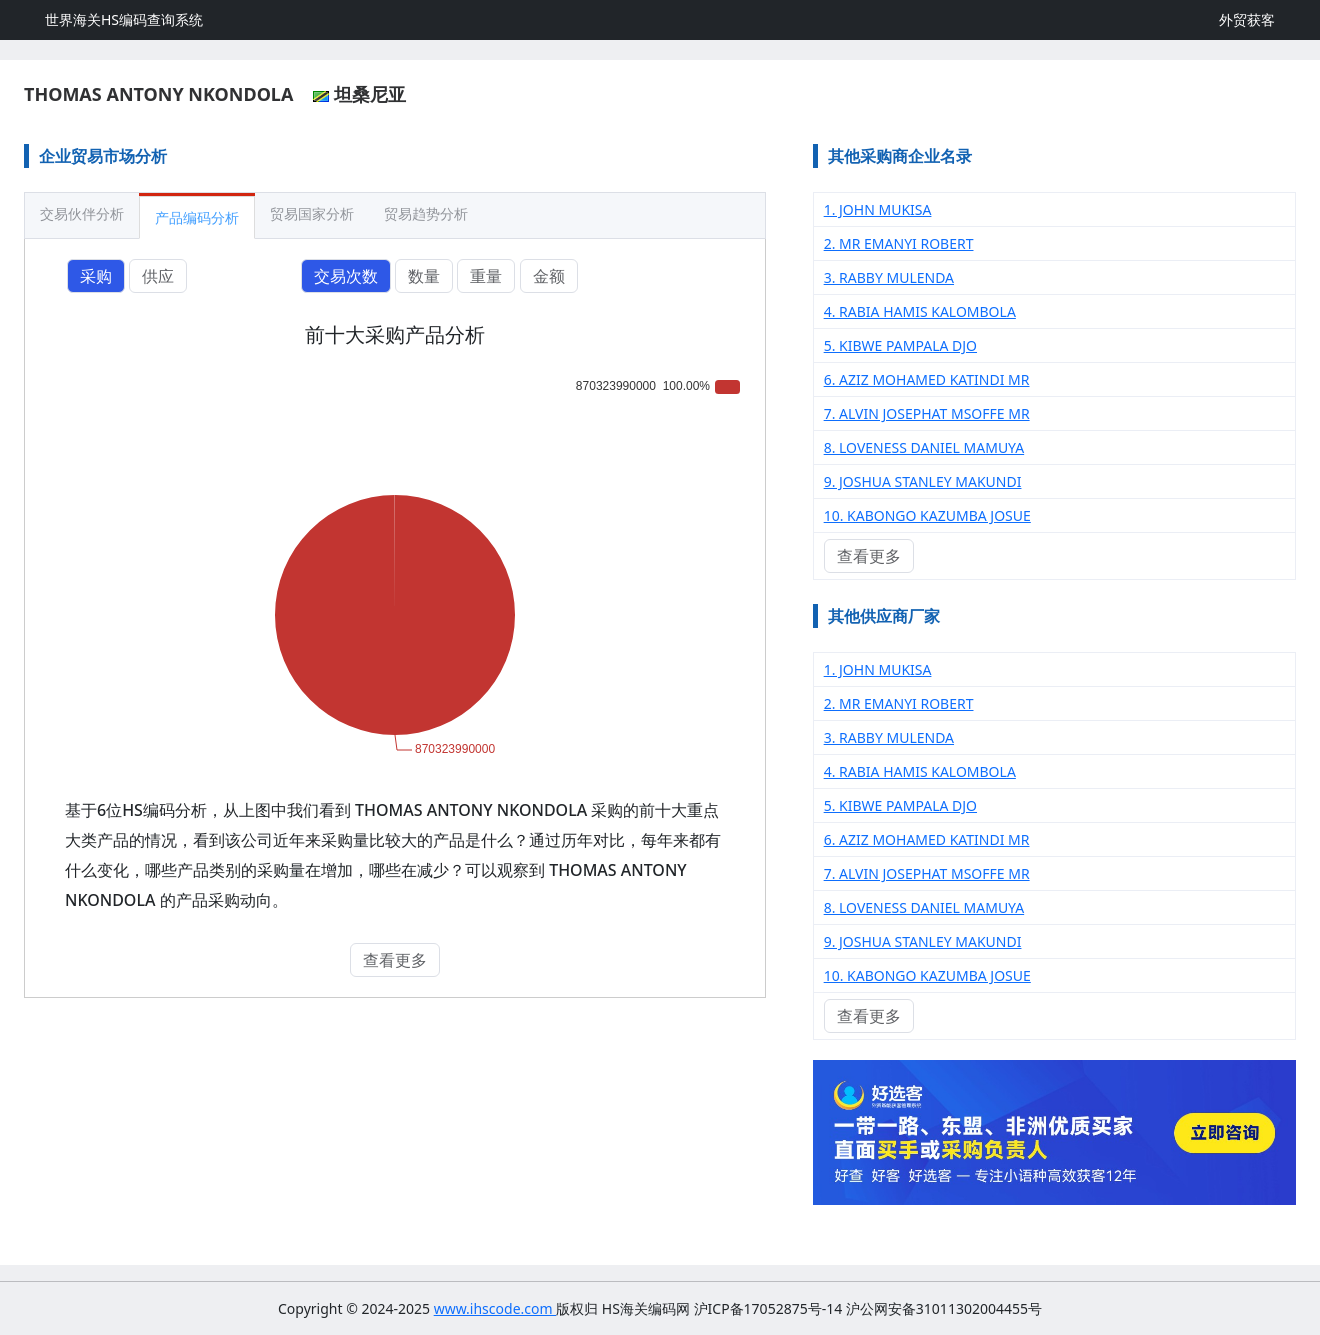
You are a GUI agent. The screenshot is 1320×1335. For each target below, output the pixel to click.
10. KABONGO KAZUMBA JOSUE (927, 515)
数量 (424, 276)
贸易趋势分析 (426, 213)
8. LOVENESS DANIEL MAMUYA (924, 447)
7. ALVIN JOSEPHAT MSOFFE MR (927, 413)
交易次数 (346, 276)
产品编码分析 (197, 217)
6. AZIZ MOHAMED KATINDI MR (927, 379)
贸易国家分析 (312, 213)
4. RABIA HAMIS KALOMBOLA (920, 311)
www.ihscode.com (495, 1308)
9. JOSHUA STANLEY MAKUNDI (923, 481)
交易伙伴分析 (82, 213)
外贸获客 (1247, 19)
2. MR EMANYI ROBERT (899, 243)
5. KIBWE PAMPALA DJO (900, 345)
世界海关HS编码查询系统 (124, 19)
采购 (96, 276)
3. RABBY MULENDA (889, 277)
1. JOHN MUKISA (878, 209)
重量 (486, 276)
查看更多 (395, 960)
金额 (549, 276)
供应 (158, 276)
